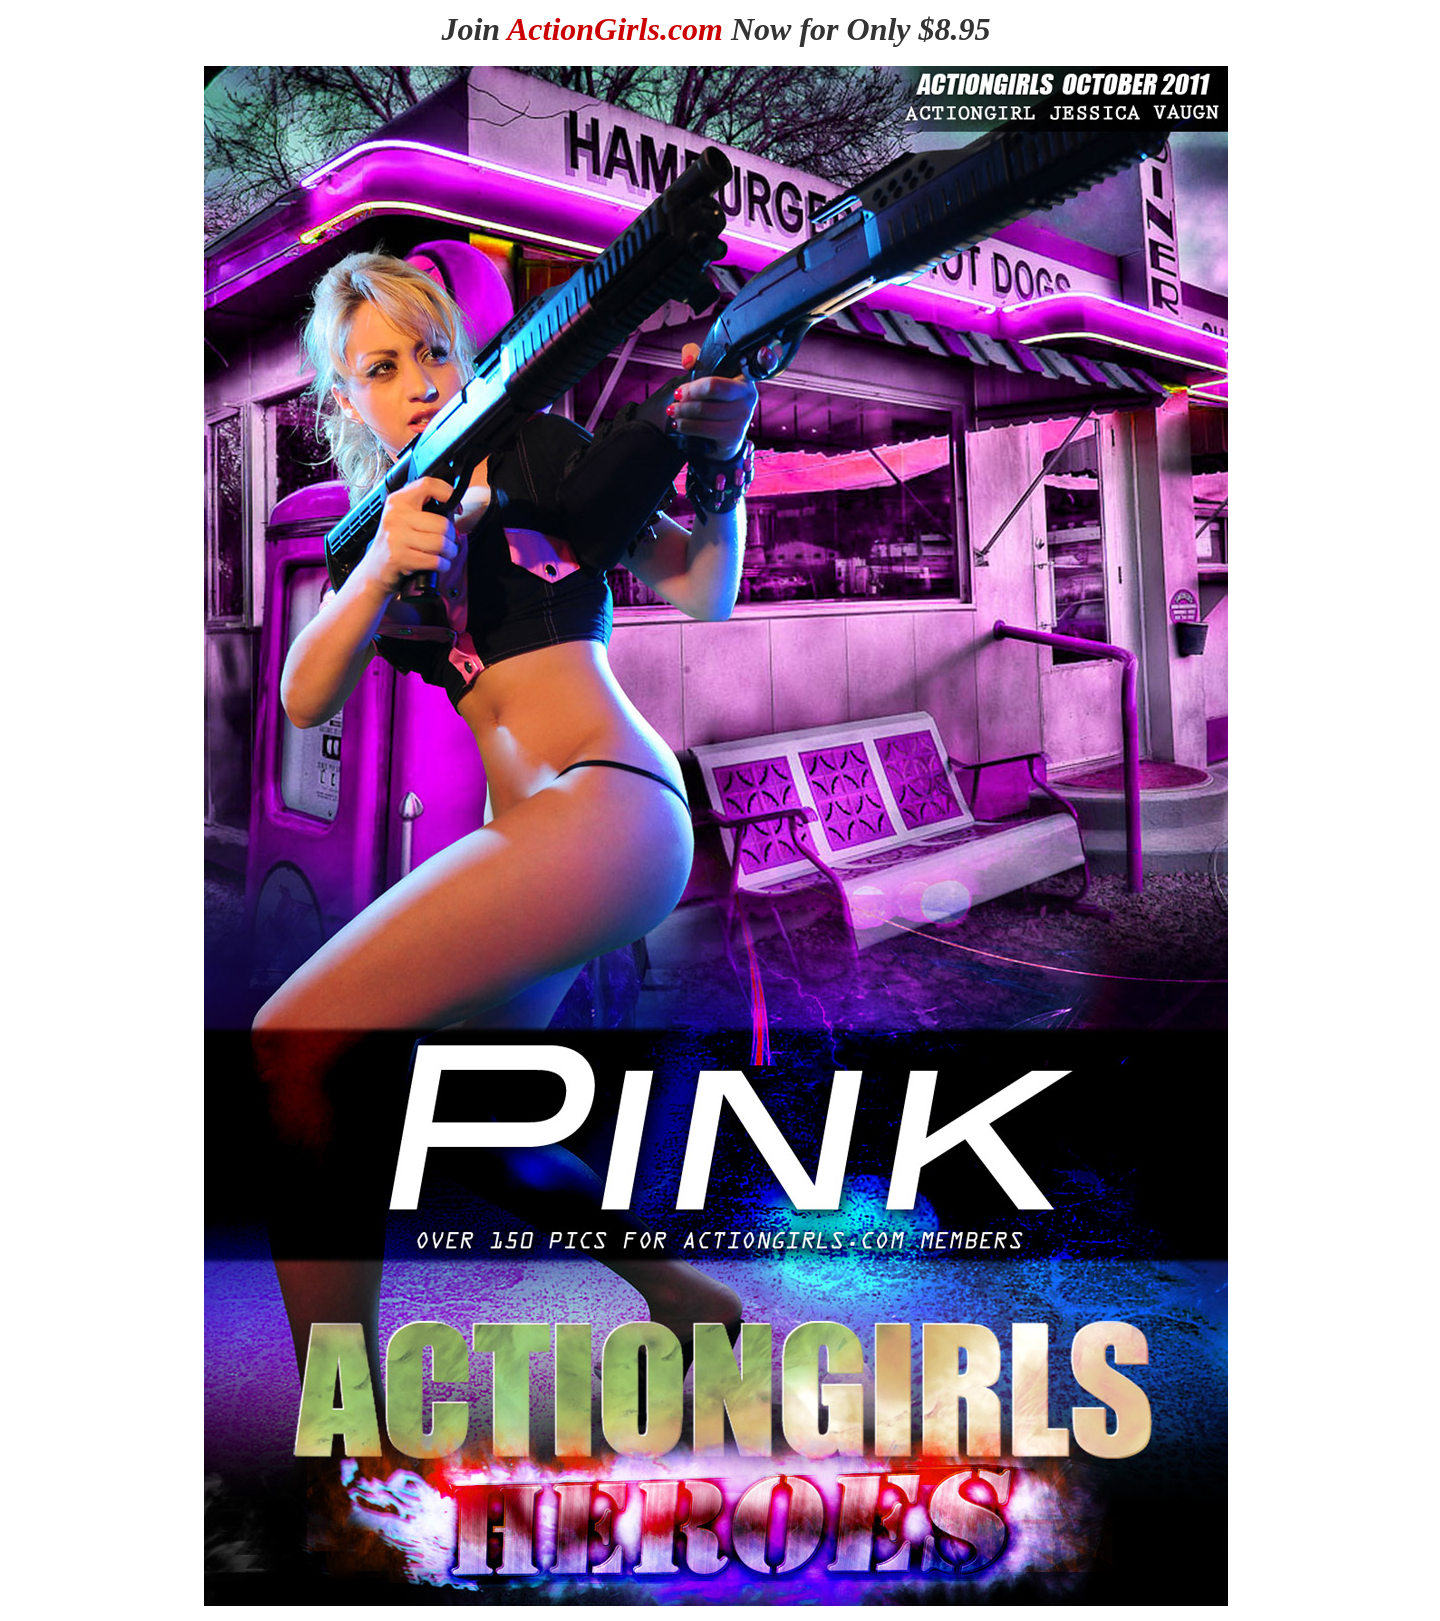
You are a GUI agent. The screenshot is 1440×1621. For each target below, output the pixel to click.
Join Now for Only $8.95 (715, 29)
